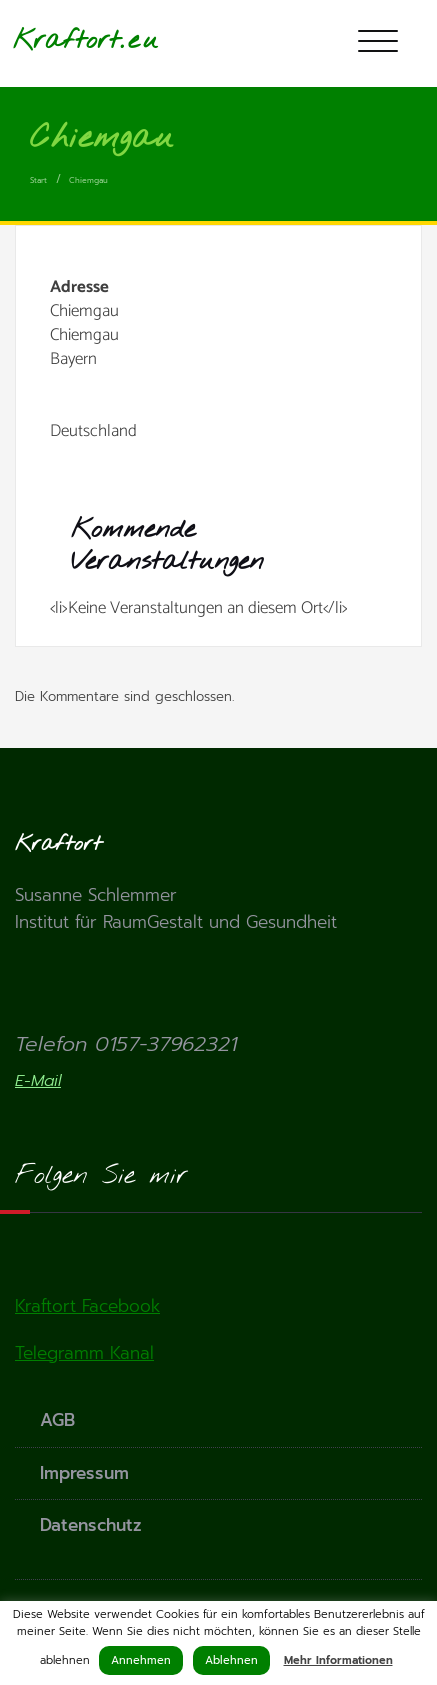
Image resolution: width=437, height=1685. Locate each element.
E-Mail (38, 1081)
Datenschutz (91, 1525)
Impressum (84, 1473)
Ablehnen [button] (231, 1660)
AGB (57, 1420)
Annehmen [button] (141, 1660)
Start (38, 180)
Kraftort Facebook (87, 1306)
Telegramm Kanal (84, 1353)
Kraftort (66, 40)
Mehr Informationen (338, 1660)
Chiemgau (88, 180)
